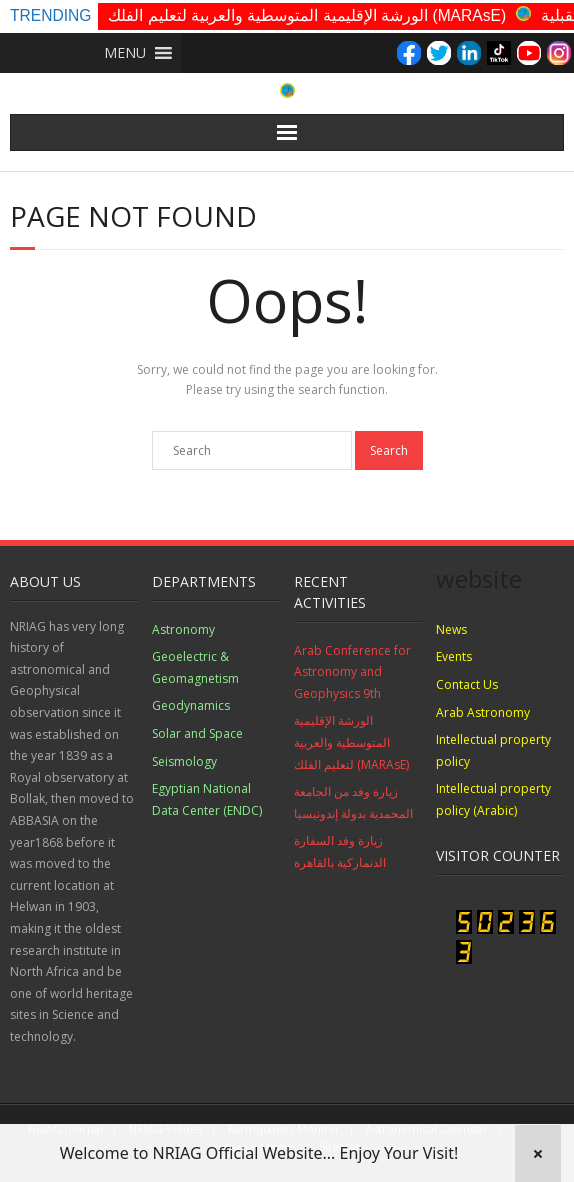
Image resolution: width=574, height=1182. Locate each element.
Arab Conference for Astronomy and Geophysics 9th (352, 672)
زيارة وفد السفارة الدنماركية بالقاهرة (340, 851)
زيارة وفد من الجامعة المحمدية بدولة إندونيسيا (353, 802)
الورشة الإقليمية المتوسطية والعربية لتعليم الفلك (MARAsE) (307, 15)
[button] (125, 53)
